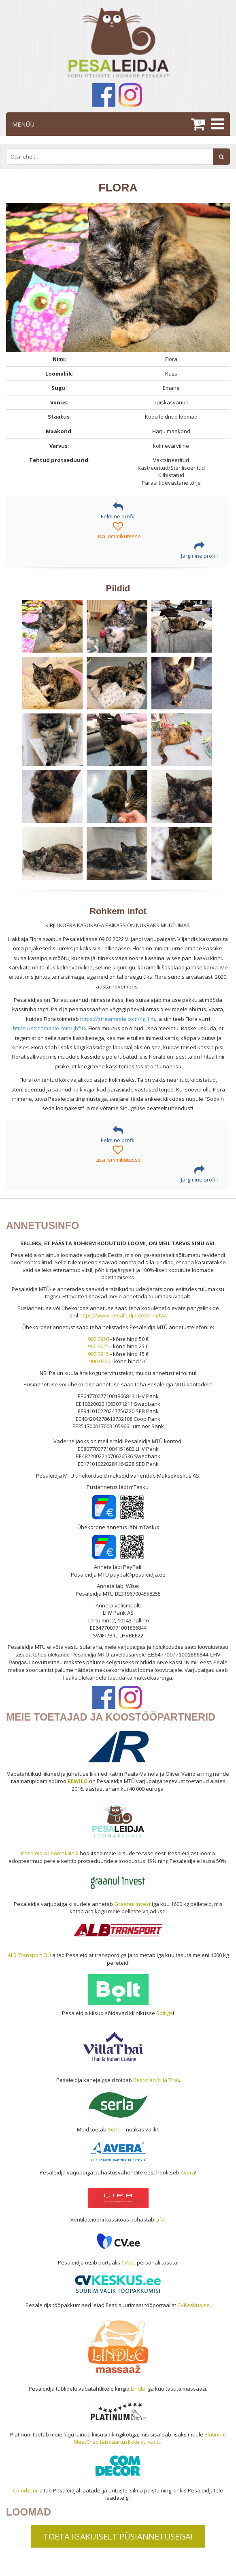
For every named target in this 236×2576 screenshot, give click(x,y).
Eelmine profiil (118, 511)
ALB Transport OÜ (29, 1955)
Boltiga (164, 2013)
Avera (188, 2172)
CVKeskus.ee (193, 2305)
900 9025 (98, 1346)
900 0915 (98, 1354)
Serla (114, 2129)
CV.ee (128, 2262)
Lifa (159, 2219)
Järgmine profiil (199, 550)
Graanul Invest (132, 1904)
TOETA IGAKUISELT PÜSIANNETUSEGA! (118, 2536)
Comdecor (25, 2490)
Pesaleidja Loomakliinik (50, 1853)
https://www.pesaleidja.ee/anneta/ (122, 1315)
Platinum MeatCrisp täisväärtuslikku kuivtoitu (150, 2438)
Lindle (138, 2388)
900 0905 (99, 1361)
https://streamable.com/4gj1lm (117, 1019)
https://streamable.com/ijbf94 (49, 1028)
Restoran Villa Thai (156, 2080)
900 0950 (98, 1339)
